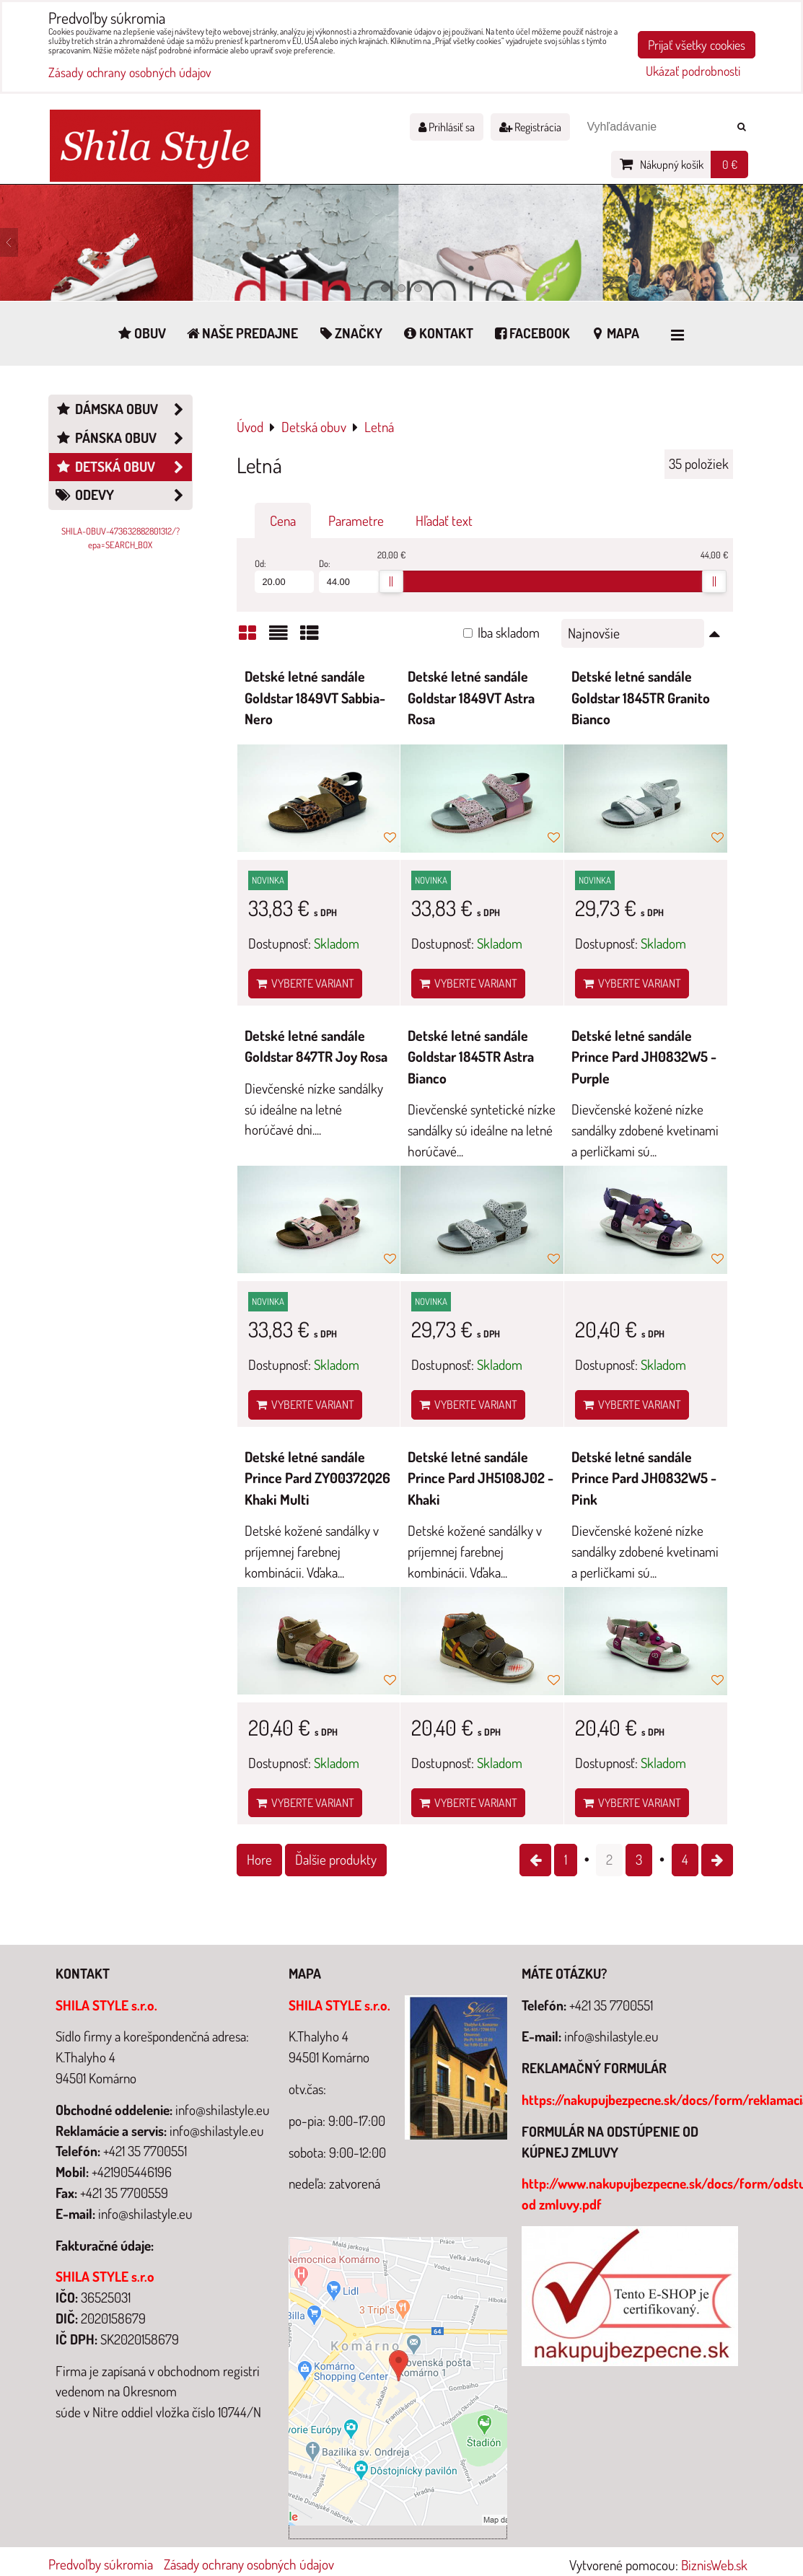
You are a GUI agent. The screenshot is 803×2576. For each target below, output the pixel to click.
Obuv (141, 333)
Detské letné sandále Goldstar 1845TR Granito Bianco (640, 697)
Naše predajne (242, 333)
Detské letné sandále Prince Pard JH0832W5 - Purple (643, 1057)
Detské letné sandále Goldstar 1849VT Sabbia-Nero (315, 697)
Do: (349, 575)
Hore (259, 1859)
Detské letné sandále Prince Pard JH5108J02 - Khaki (480, 1478)
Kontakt (437, 333)
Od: (285, 575)
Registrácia (530, 127)
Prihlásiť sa (446, 127)
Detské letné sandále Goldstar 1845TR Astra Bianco (471, 1057)
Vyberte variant (305, 983)
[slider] (391, 581)
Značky (349, 333)
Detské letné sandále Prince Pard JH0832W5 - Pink (643, 1478)
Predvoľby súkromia (100, 2564)
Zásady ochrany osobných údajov (249, 2564)
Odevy (123, 495)
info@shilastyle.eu (611, 2036)
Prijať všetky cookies (696, 45)
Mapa (614, 333)
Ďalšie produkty (336, 1859)
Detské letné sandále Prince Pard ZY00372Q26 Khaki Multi (317, 1478)
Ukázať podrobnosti (693, 71)
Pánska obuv (123, 438)
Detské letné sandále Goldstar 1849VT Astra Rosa (471, 697)
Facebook (531, 333)
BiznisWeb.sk (714, 2565)
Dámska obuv (123, 409)
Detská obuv (123, 467)
